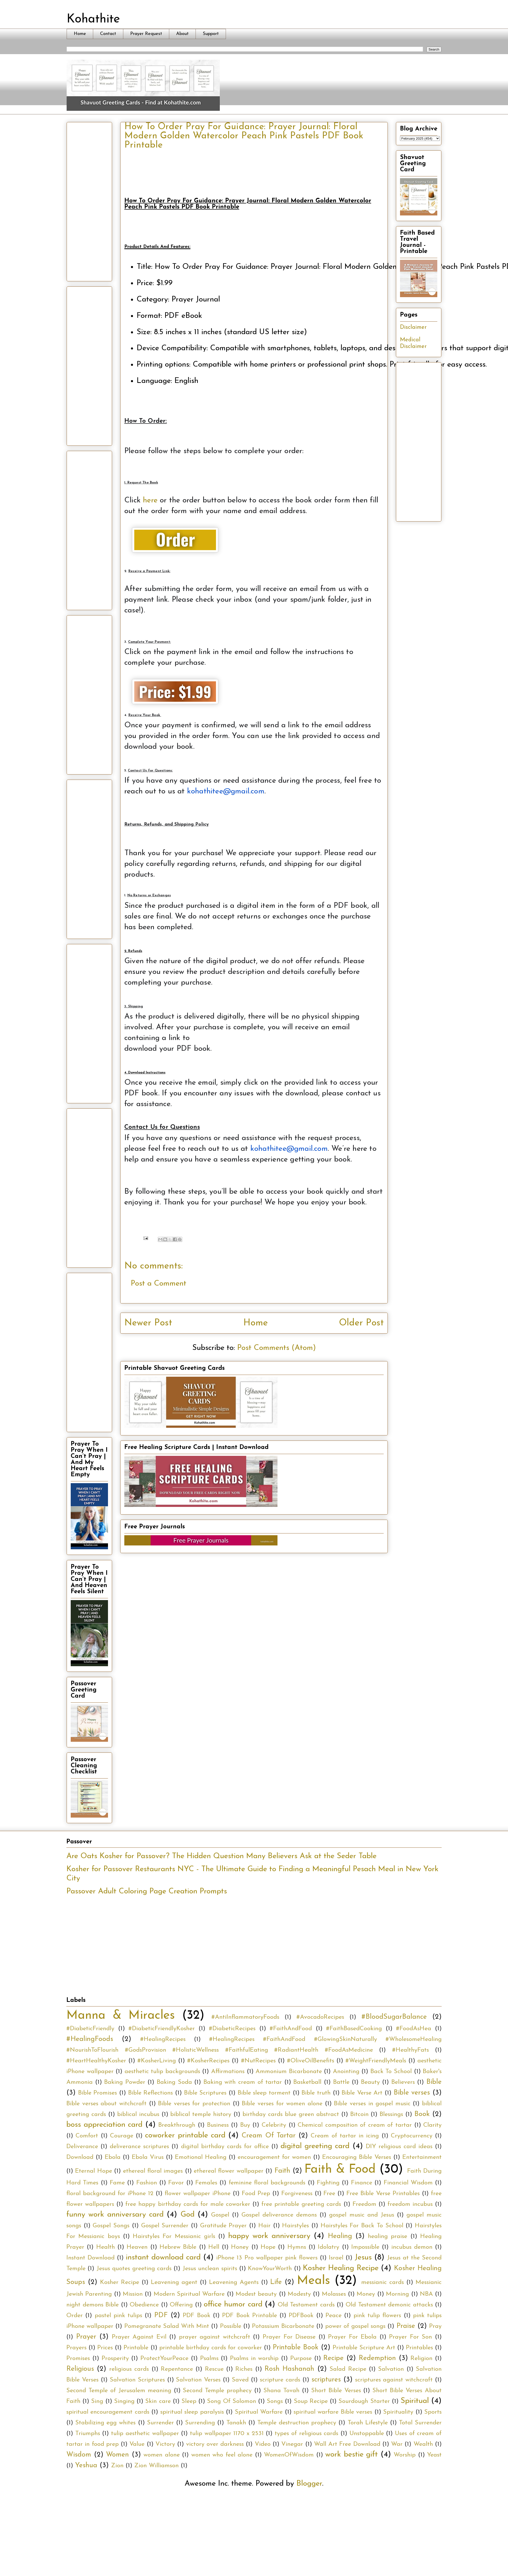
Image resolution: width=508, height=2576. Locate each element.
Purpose (301, 2358)
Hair (264, 2226)
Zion (117, 2466)
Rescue (214, 2369)
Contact (108, 33)
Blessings (391, 2114)
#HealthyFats (410, 2050)
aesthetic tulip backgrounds (162, 2072)
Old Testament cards (306, 2305)
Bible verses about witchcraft (106, 2104)
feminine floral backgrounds (267, 2183)
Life (276, 2282)
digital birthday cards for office (225, 2147)
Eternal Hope (93, 2171)
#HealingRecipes (163, 2039)
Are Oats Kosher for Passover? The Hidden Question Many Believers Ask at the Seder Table (221, 1856)
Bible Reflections (150, 2093)
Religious (80, 2369)
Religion (421, 2358)
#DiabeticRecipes (232, 2029)
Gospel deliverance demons (279, 2215)
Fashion (146, 2183)
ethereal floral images (153, 2171)
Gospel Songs (111, 2226)
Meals (313, 2281)
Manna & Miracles (120, 2016)
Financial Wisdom (408, 2183)
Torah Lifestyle (368, 2423)
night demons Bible (92, 2305)
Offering (181, 2305)
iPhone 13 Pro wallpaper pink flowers (266, 2258)
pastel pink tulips (118, 2316)
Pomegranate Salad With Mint (166, 2326)
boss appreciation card (104, 2125)
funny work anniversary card (115, 2215)
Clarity (432, 2125)
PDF (161, 2315)
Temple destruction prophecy (296, 2423)
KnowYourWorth (270, 2269)
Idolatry (328, 2247)
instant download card (163, 2257)
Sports (433, 2412)
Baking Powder (124, 2082)
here (150, 500)
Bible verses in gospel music (372, 2104)
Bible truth (316, 2093)
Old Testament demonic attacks (389, 2305)
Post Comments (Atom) (276, 1348)
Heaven (137, 2247)
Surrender (160, 2423)
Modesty (299, 2294)
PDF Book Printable (249, 2316)
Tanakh (236, 2423)
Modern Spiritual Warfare (189, 2294)
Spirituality (398, 2412)
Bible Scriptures (205, 2093)
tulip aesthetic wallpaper (145, 2433)
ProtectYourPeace (164, 2358)
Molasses (334, 2294)
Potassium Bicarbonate (283, 2326)
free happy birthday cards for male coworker (187, 2204)
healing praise (387, 2236)
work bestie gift (351, 2455)
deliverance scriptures (139, 2147)
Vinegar (292, 2444)
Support (211, 33)
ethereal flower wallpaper (228, 2171)
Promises (78, 2358)
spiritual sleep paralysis (192, 2412)
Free (329, 2194)
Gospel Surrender (165, 2226)
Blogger (309, 2484)
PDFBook (301, 2316)
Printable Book (295, 2347)
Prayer (86, 2336)
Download (79, 2157)
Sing (97, 2401)
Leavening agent (174, 2282)
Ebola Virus (148, 2157)
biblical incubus (138, 2114)
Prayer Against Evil (139, 2337)
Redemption (377, 2358)
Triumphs (87, 2433)
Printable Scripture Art (364, 2348)
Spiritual (415, 2401)
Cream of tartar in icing (345, 2136)
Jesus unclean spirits (210, 2269)
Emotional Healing (200, 2157)
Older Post (361, 1323)
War (397, 2444)
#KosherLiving (156, 2061)
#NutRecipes (258, 2061)
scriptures (326, 2379)
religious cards (129, 2369)
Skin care (158, 2401)
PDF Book (196, 2316)
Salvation (391, 2369)
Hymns (296, 2247)
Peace (333, 2316)
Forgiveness (296, 2194)
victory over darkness (215, 2444)
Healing (340, 2236)
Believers (403, 2082)
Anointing (346, 2072)
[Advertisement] (89, 200)
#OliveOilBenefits (310, 2061)
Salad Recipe (348, 2369)
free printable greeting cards (301, 2204)
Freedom (364, 2204)
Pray (435, 2326)
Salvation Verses (198, 2380)
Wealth (423, 2444)
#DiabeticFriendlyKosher (161, 2029)
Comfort (87, 2136)
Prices (105, 2348)
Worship (405, 2455)
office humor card (233, 2304)
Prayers (76, 2348)
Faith (282, 2171)
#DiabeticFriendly (90, 2029)
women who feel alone (222, 2455)
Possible (230, 2326)
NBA (426, 2294)
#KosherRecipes (208, 2061)
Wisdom (78, 2454)
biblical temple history (200, 2114)
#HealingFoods (89, 2039)
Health (105, 2247)
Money (366, 2294)
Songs (275, 2401)
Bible (434, 2082)
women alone (161, 2455)
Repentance (177, 2369)
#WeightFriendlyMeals (375, 2061)
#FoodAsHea (413, 2029)
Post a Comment (158, 1284)
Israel (336, 2258)
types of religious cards (306, 2433)
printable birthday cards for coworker (210, 2348)
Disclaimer (413, 327)
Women (117, 2454)
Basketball (307, 2082)
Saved (240, 2380)
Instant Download (90, 2258)
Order (74, 2316)
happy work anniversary (269, 2236)
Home (80, 33)
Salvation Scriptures (137, 2380)
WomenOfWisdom (289, 2455)
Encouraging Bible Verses (356, 2157)
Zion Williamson (156, 2466)
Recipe (333, 2358)
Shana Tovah (281, 2391)
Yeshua (86, 2465)
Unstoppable (366, 2433)
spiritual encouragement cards (107, 2412)
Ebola (112, 2157)
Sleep (189, 2401)
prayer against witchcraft (214, 2337)
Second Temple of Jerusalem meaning (118, 2391)
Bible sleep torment (264, 2093)
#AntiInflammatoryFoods (245, 2017)
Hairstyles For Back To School (362, 2226)
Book (422, 2114)
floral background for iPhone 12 (109, 2194)
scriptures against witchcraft (394, 2380)
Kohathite (93, 19)
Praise (405, 2326)
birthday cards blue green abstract (291, 2114)
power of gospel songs (355, 2326)
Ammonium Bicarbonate (289, 2072)
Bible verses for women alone (282, 2104)
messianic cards (382, 2282)
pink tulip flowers (377, 2316)
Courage (121, 2136)
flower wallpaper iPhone (198, 2194)
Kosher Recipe (119, 2282)
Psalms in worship (254, 2358)
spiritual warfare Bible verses (333, 2412)
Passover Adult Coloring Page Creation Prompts (146, 1891)
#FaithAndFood (291, 2029)
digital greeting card (315, 2146)
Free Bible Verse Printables (383, 2194)
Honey (240, 2247)
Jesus (363, 2257)
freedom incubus (410, 2204)
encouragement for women (274, 2157)
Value (136, 2444)
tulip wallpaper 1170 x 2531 (227, 2433)
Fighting (328, 2183)
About (182, 33)
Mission (133, 2294)
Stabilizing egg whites (105, 2423)
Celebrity (274, 2125)
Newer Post (148, 1323)
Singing (124, 2401)
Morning (397, 2294)
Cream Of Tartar (268, 2135)
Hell (213, 2247)
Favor (176, 2183)
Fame (117, 2183)
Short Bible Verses (336, 2391)
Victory (165, 2444)
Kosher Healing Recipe (341, 2268)
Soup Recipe (311, 2401)
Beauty (370, 2082)
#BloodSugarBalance (394, 2017)
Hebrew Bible (178, 2247)
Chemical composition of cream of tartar (355, 2125)
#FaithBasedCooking (354, 2029)
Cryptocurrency (411, 2136)
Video (263, 2444)
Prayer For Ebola (352, 2337)
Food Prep (256, 2194)
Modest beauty (256, 2294)
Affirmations (228, 2072)
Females (206, 2183)
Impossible (365, 2247)
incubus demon (411, 2247)
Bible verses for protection (194, 2104)
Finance (361, 2183)
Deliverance (82, 2147)
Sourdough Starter (364, 2401)
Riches (243, 2369)
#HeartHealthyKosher (96, 2061)
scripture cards (280, 2380)
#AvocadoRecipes (320, 2017)
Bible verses (412, 2092)
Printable (136, 2348)
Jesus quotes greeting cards (134, 2269)
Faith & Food (340, 2169)
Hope (268, 2247)
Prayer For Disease (289, 2337)
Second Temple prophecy (217, 2391)
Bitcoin (359, 2114)
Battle (341, 2082)
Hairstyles (295, 2226)
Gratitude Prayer (223, 2226)
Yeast (434, 2455)
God (187, 2215)
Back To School (391, 2072)
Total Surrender (420, 2423)
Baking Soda (174, 2082)
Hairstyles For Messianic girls (174, 2236)
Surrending (200, 2423)
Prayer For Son (410, 2337)
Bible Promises (97, 2093)
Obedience (144, 2305)
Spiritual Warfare (259, 2412)
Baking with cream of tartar (242, 2082)
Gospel (220, 2215)
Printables (419, 2348)
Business (218, 2125)
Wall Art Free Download (347, 2444)
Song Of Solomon (231, 2401)
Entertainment (422, 2157)
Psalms (209, 2358)
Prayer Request (146, 33)
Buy (245, 2125)
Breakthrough (176, 2125)
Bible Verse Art (362, 2093)
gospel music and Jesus (361, 2215)
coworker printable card (185, 2135)
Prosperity (115, 2358)
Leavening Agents (234, 2282)
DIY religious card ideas (399, 2147)
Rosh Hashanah (289, 2369)
